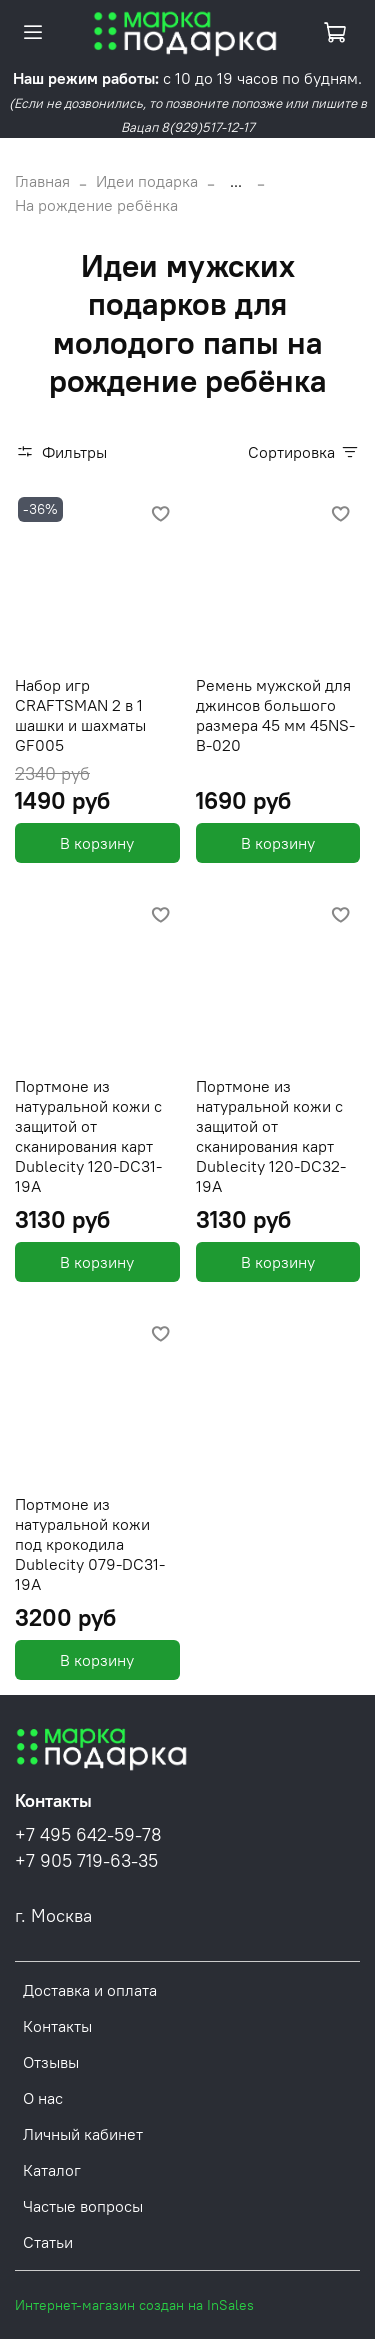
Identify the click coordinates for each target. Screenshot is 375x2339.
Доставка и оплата (90, 1990)
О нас (43, 2098)
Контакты (57, 2026)
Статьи (48, 2242)
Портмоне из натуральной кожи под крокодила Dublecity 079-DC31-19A (90, 1544)
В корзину (97, 843)
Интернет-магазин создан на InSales (134, 2305)
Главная (42, 181)
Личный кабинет (83, 2134)
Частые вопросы (83, 2206)
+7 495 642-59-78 (88, 1835)
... (236, 181)
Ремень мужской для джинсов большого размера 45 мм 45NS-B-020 (275, 715)
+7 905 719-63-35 (86, 1861)
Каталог (52, 2170)
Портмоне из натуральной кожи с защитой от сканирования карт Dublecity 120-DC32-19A (271, 1136)
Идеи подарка (147, 181)
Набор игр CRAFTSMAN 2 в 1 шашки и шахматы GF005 (80, 715)
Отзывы (51, 2062)
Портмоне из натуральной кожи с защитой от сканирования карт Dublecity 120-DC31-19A (88, 1136)
